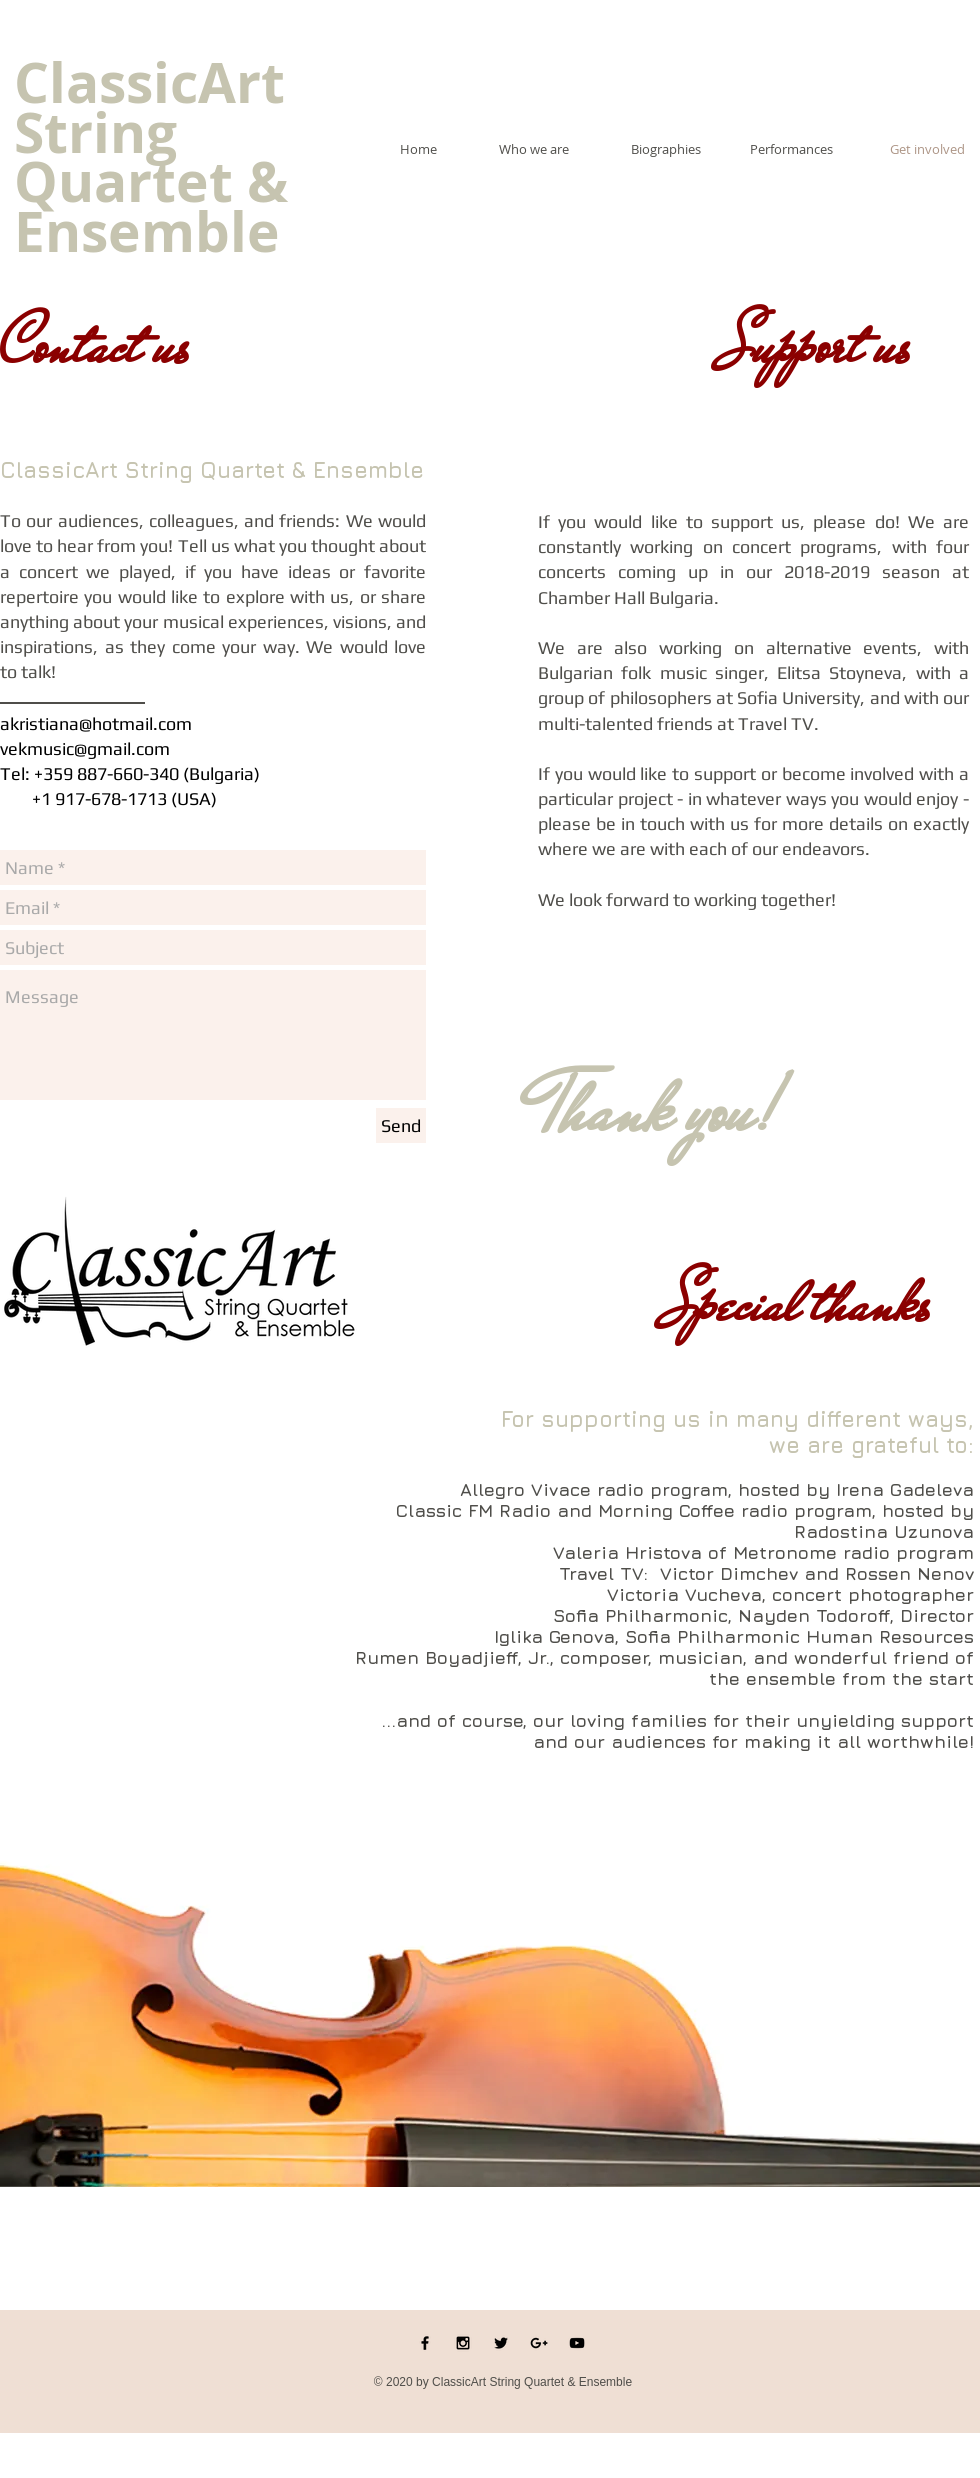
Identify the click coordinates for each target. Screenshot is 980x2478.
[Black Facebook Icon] (425, 2343)
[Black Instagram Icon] (463, 2343)
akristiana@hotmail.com (96, 723)
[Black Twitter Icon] (501, 2343)
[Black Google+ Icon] (539, 2343)
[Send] (401, 1125)
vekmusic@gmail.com (85, 748)
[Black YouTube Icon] (577, 2343)
